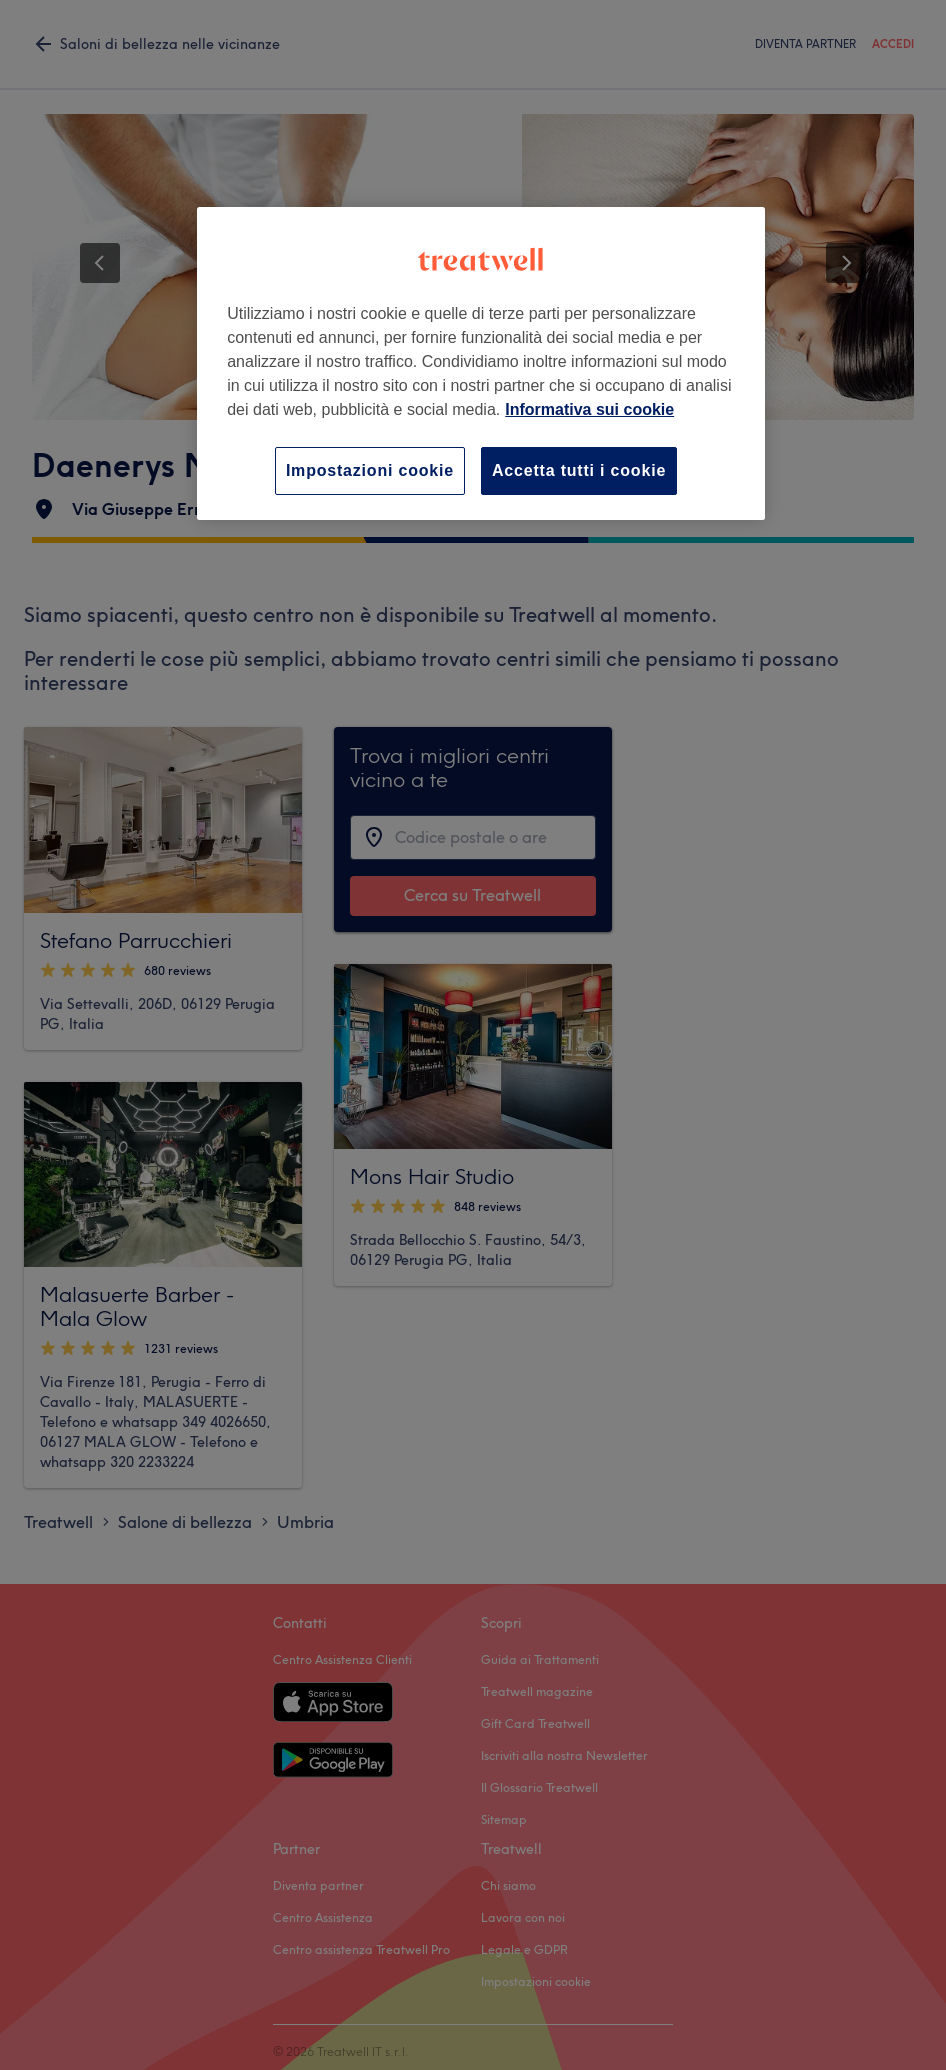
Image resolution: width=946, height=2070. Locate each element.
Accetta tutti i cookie (579, 470)
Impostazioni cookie (370, 470)
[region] (481, 363)
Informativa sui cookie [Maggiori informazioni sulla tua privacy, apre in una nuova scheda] (589, 409)
